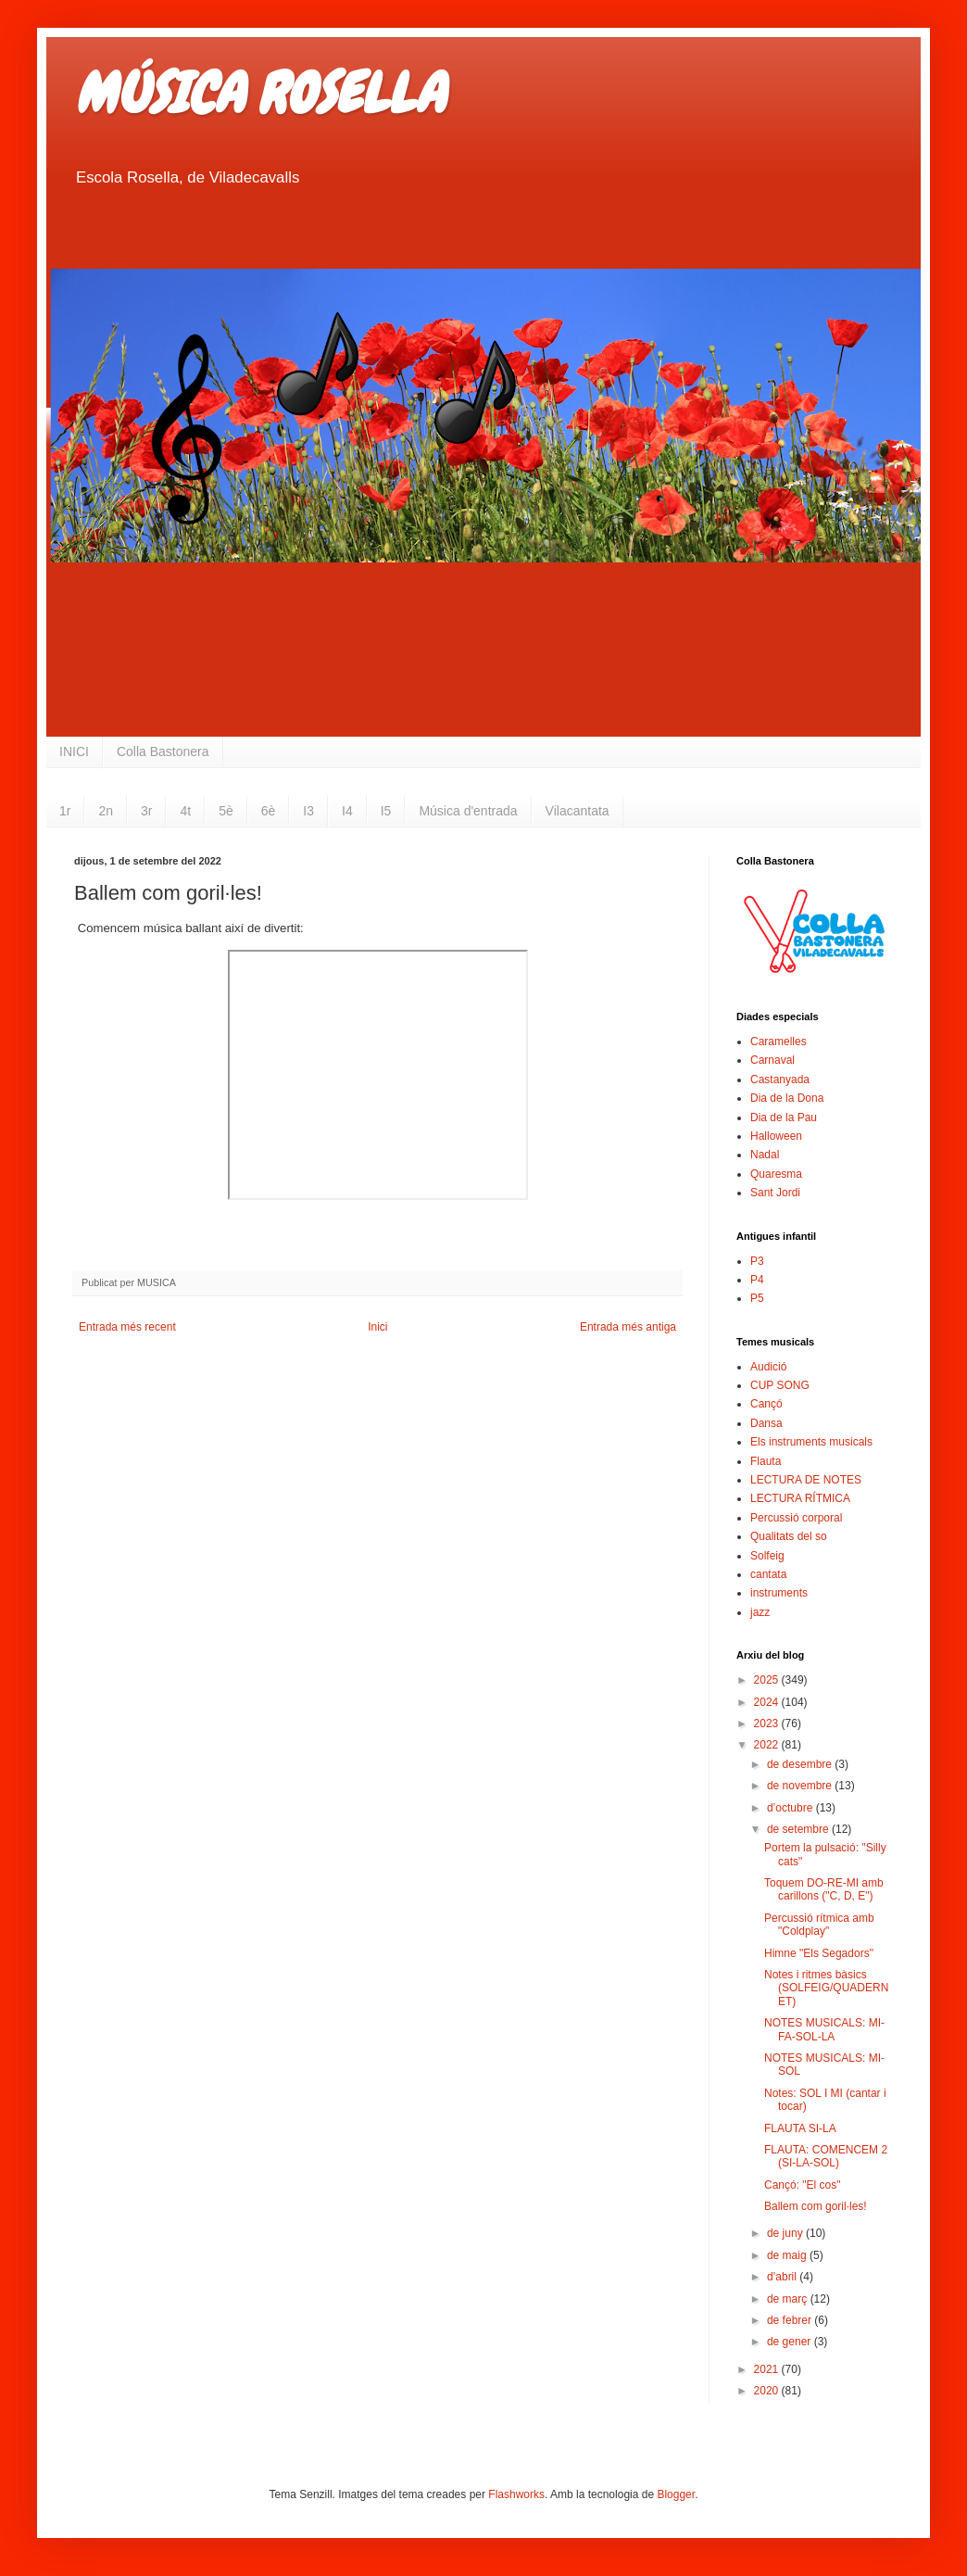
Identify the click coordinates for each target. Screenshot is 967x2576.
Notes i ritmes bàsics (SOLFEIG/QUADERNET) (826, 1988)
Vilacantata (577, 810)
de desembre (801, 1764)
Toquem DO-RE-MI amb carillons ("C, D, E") (824, 1889)
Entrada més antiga (628, 1326)
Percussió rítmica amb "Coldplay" (819, 1925)
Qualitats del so (788, 1536)
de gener (790, 2341)
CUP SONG (780, 1385)
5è (226, 810)
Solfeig (767, 1555)
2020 (768, 2390)
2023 (768, 1723)
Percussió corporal (796, 1517)
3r (146, 810)
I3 (308, 810)
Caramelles (778, 1041)
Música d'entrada (468, 810)
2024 (768, 1702)
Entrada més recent (127, 1326)
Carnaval (772, 1060)
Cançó (766, 1403)
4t (185, 810)
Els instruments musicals (811, 1441)
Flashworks (516, 2494)
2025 (768, 1679)
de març (788, 2298)
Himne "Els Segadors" (818, 1953)
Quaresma (776, 1174)
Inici (377, 1326)
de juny (786, 2233)
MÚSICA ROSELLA (259, 93)
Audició (768, 1366)
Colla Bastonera (163, 751)
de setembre (799, 1829)
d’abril (783, 2276)
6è (268, 810)
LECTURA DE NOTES (805, 1479)
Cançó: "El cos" (802, 2184)
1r (64, 810)
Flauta (765, 1461)
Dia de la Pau (783, 1117)
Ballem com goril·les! (815, 2206)
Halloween (776, 1136)
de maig (788, 2255)
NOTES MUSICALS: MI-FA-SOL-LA (824, 2029)
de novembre (801, 1785)
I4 (347, 810)
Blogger (676, 2494)
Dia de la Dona (786, 1098)
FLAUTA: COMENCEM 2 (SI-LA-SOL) (825, 2156)
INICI (74, 751)
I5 (386, 810)
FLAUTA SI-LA (800, 2128)
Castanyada (780, 1079)
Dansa (766, 1423)
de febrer (790, 2320)
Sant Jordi (775, 1192)
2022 (768, 1744)
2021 (768, 2369)
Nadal (764, 1154)
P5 (757, 1298)
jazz (760, 1612)
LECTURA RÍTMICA (800, 1498)
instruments (779, 1592)
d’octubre (791, 1807)
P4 (757, 1279)
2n (105, 810)
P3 (757, 1261)
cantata (768, 1574)
